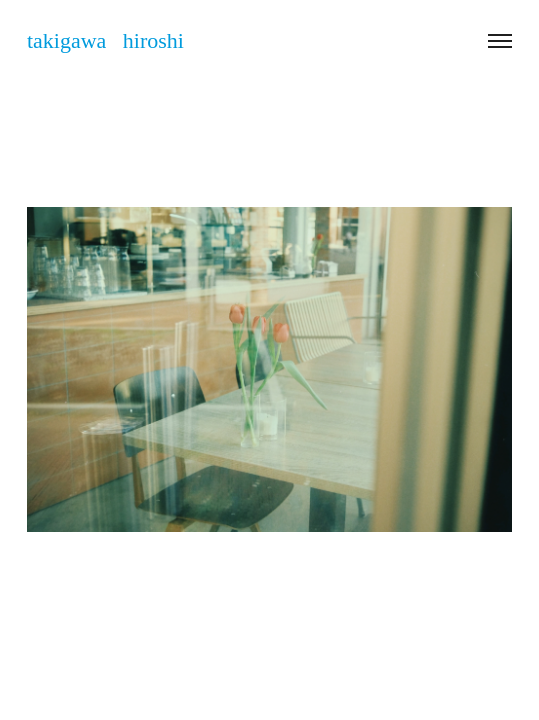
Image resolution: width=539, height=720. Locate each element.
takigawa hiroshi (105, 40)
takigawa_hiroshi (302, 664)
